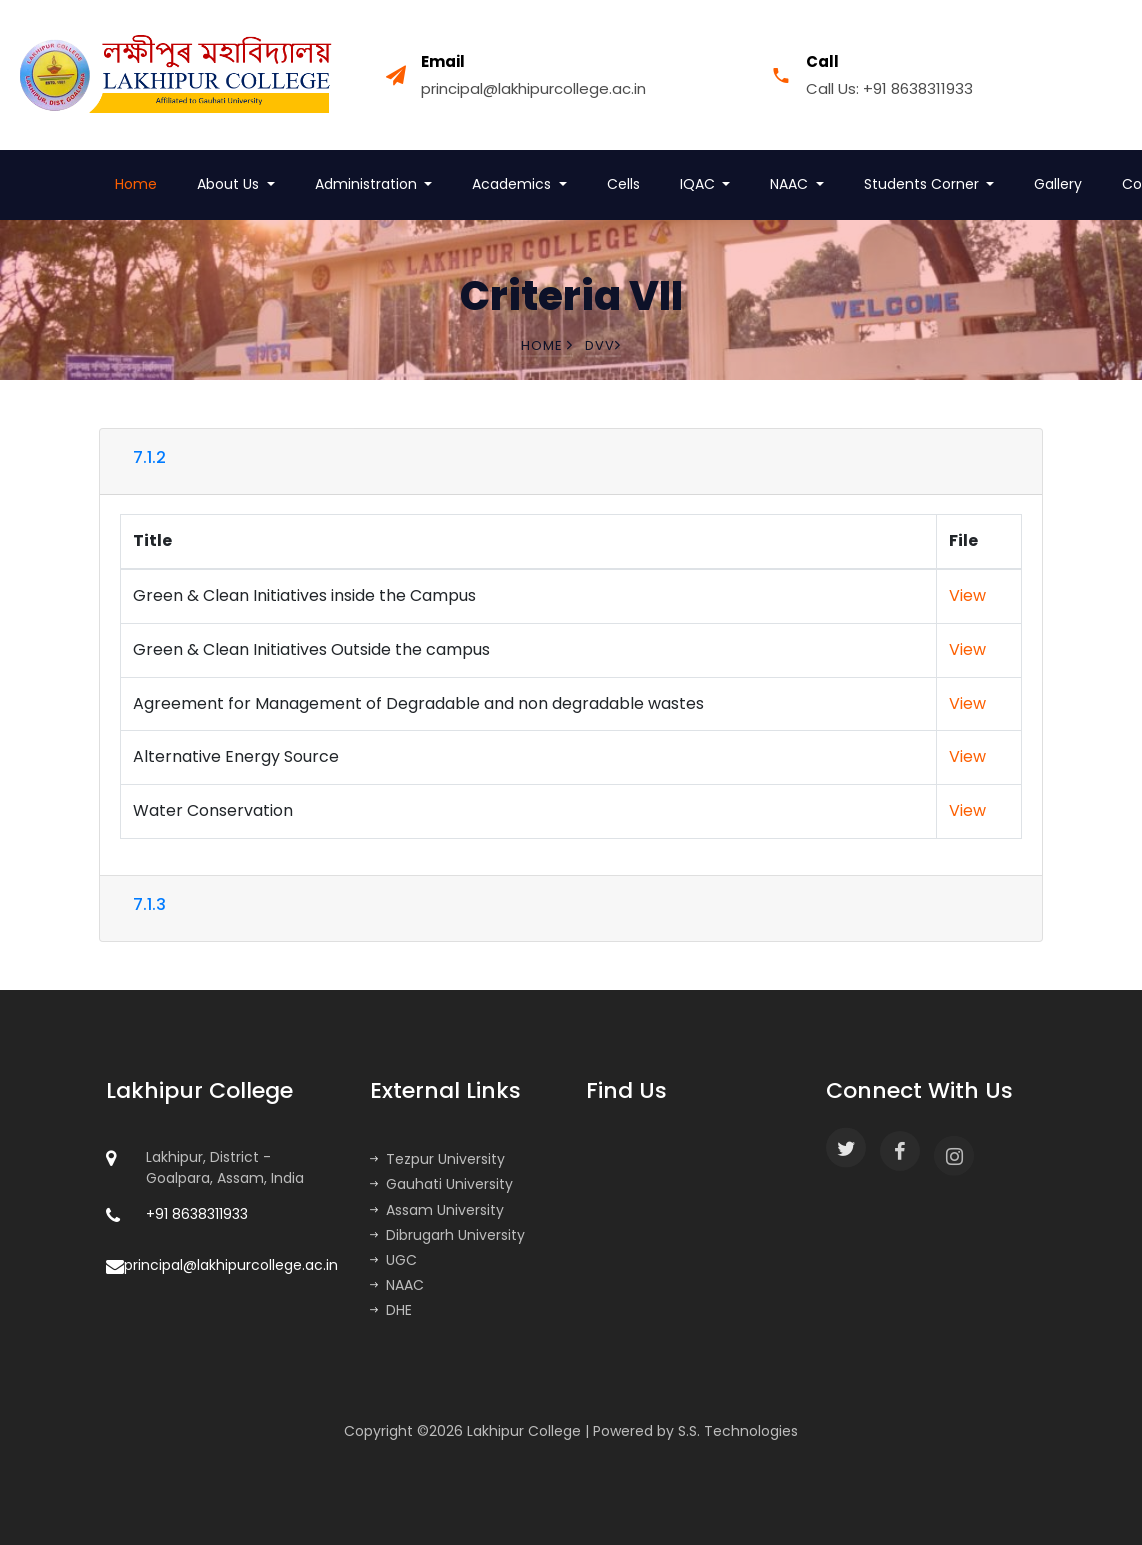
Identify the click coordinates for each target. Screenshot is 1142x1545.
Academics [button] (513, 184)
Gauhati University (441, 1184)
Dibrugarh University (447, 1235)
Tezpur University (437, 1159)
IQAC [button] (699, 184)
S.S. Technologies (738, 1431)
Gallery (1058, 184)
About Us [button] (230, 184)
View (967, 595)
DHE (391, 1310)
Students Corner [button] (923, 184)
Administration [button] (368, 184)
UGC (393, 1260)
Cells (623, 184)
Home (136, 184)
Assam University (437, 1210)
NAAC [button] (791, 184)
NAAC (397, 1285)
